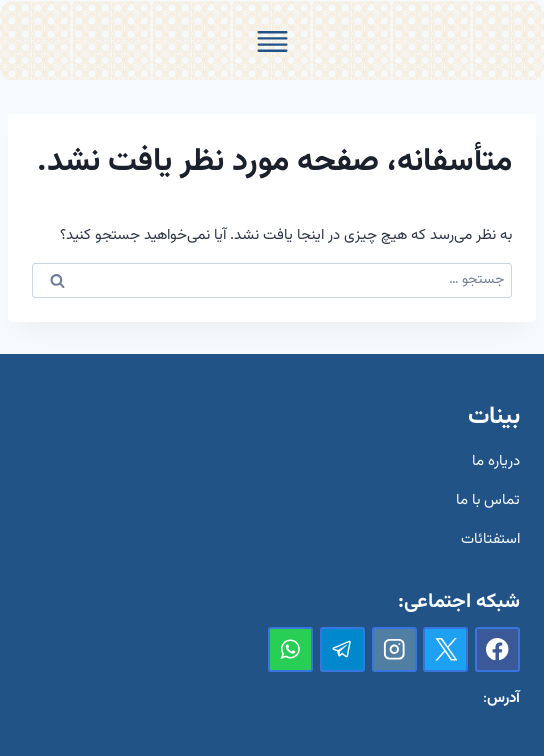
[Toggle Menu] (272, 41)
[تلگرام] (342, 649)
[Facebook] (497, 649)
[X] (445, 649)
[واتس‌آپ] (290, 649)
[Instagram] (394, 649)
